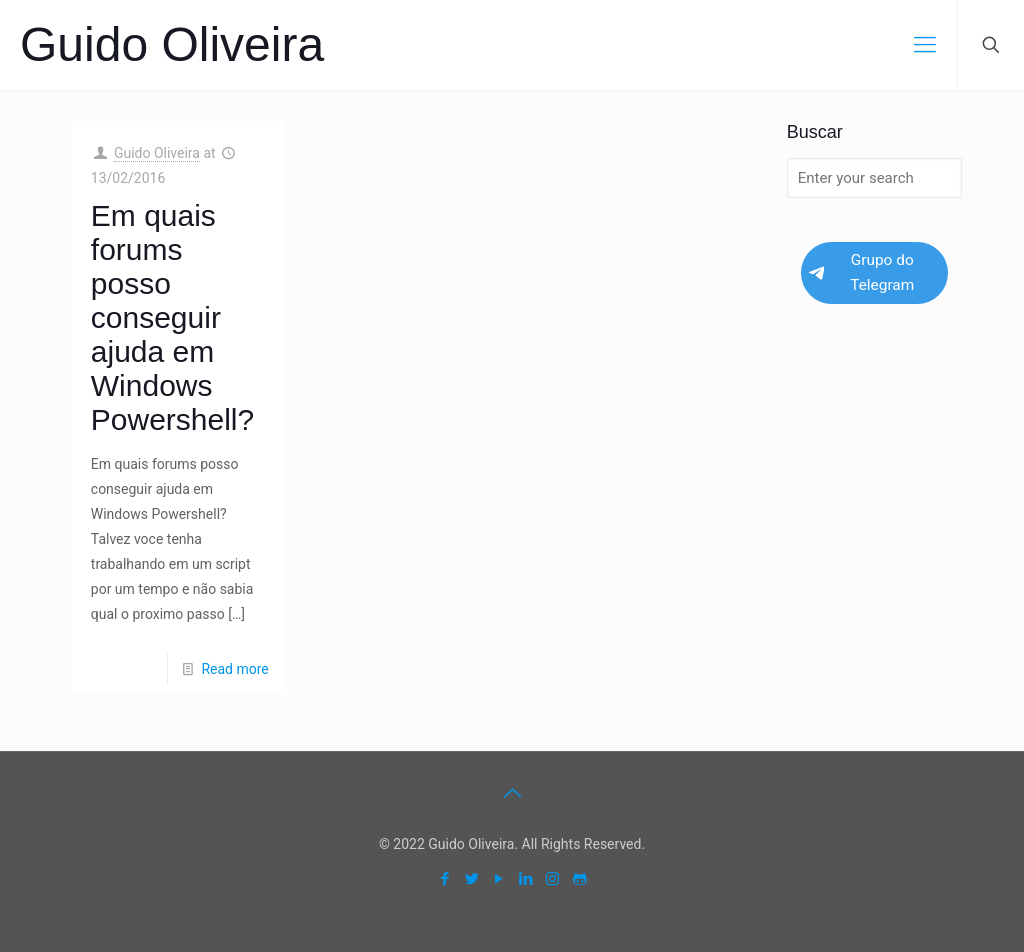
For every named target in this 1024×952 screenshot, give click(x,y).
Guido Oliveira (172, 44)
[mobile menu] (925, 45)
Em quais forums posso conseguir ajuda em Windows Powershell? (172, 317)
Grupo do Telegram (861, 272)
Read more (234, 669)
